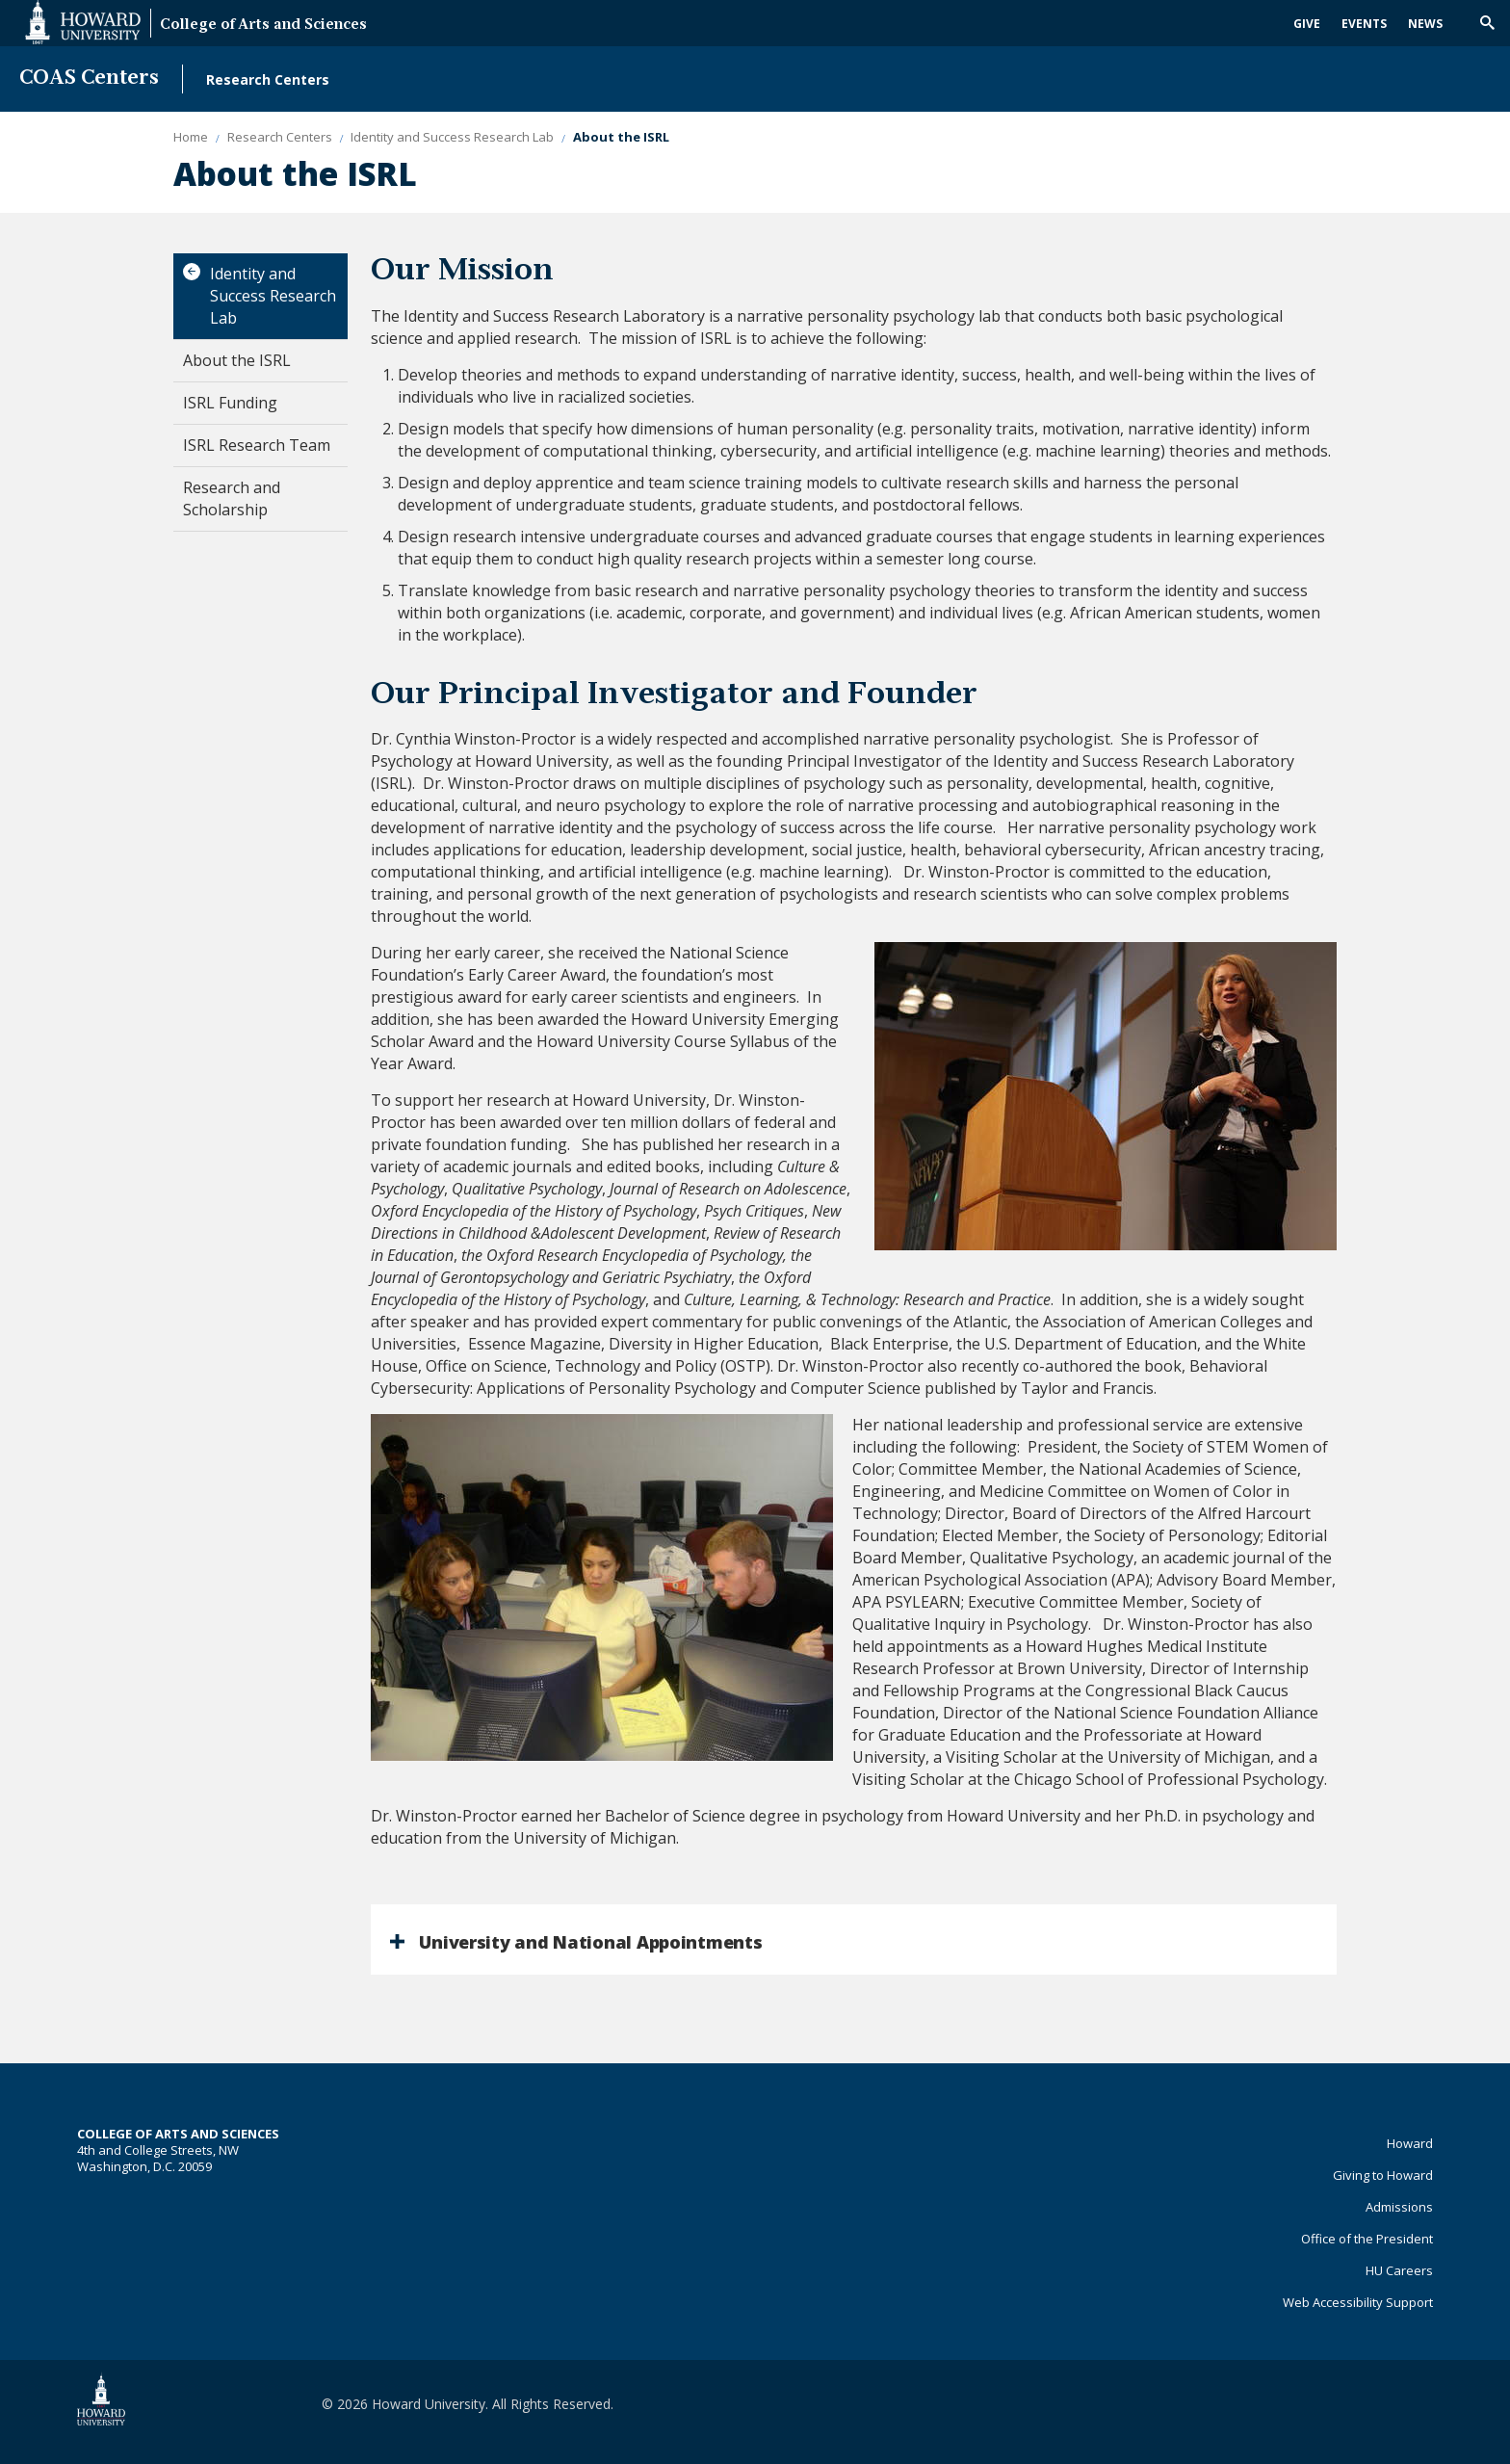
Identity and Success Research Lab (273, 295)
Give (1306, 23)
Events (1364, 23)
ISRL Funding (230, 402)
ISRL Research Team (256, 445)
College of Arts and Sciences (263, 25)
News (1425, 23)
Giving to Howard (1383, 2175)
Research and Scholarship (231, 498)
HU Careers (1399, 2270)
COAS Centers (89, 78)
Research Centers (267, 79)
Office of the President (1367, 2238)
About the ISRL (237, 360)
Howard (1410, 2143)
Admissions (1399, 2206)
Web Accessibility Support (1358, 2302)
